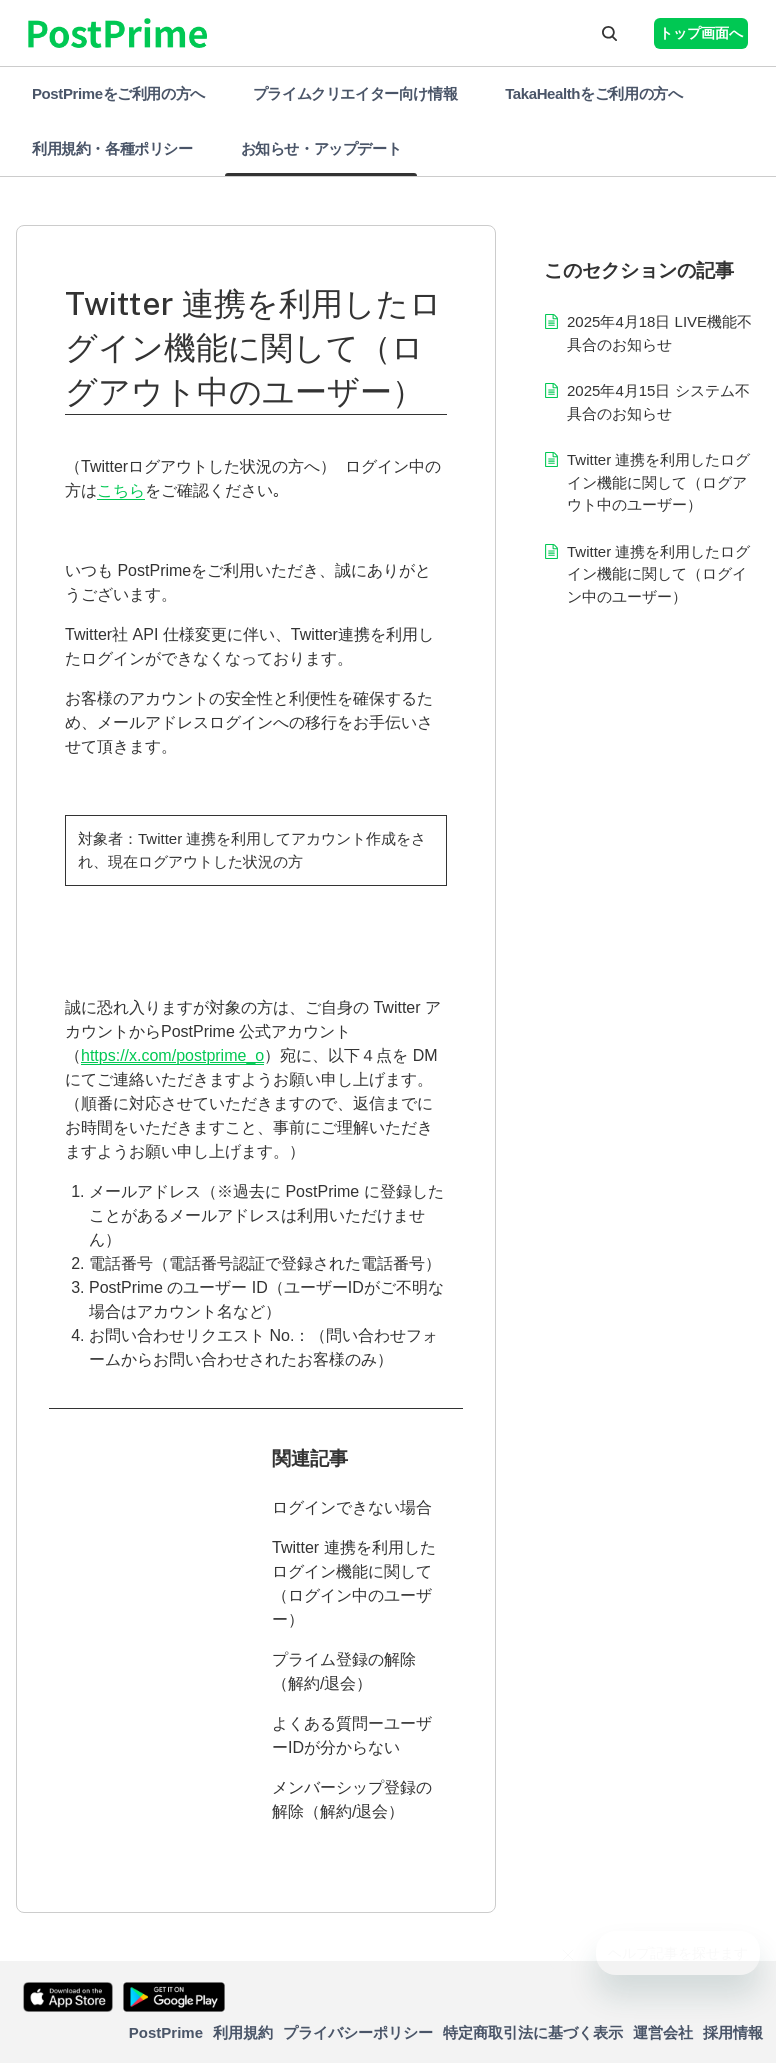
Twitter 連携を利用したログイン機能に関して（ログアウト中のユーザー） (658, 482)
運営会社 (663, 2032)
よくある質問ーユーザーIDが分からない (352, 1735)
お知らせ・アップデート (321, 148)
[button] (609, 33)
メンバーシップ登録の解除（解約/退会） (352, 1799)
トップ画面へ (701, 33)
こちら (121, 490)
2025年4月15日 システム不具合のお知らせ (658, 402)
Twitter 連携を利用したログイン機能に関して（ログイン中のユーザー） (354, 1583)
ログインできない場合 (352, 1507)
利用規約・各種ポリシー (112, 148)
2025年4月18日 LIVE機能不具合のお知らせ (659, 333)
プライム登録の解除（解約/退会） (344, 1671)
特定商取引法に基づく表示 (533, 2032)
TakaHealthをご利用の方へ (593, 93)
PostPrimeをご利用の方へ (118, 93)
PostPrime (166, 2032)
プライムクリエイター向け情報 (355, 93)
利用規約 (243, 2032)
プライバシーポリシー (358, 2032)
